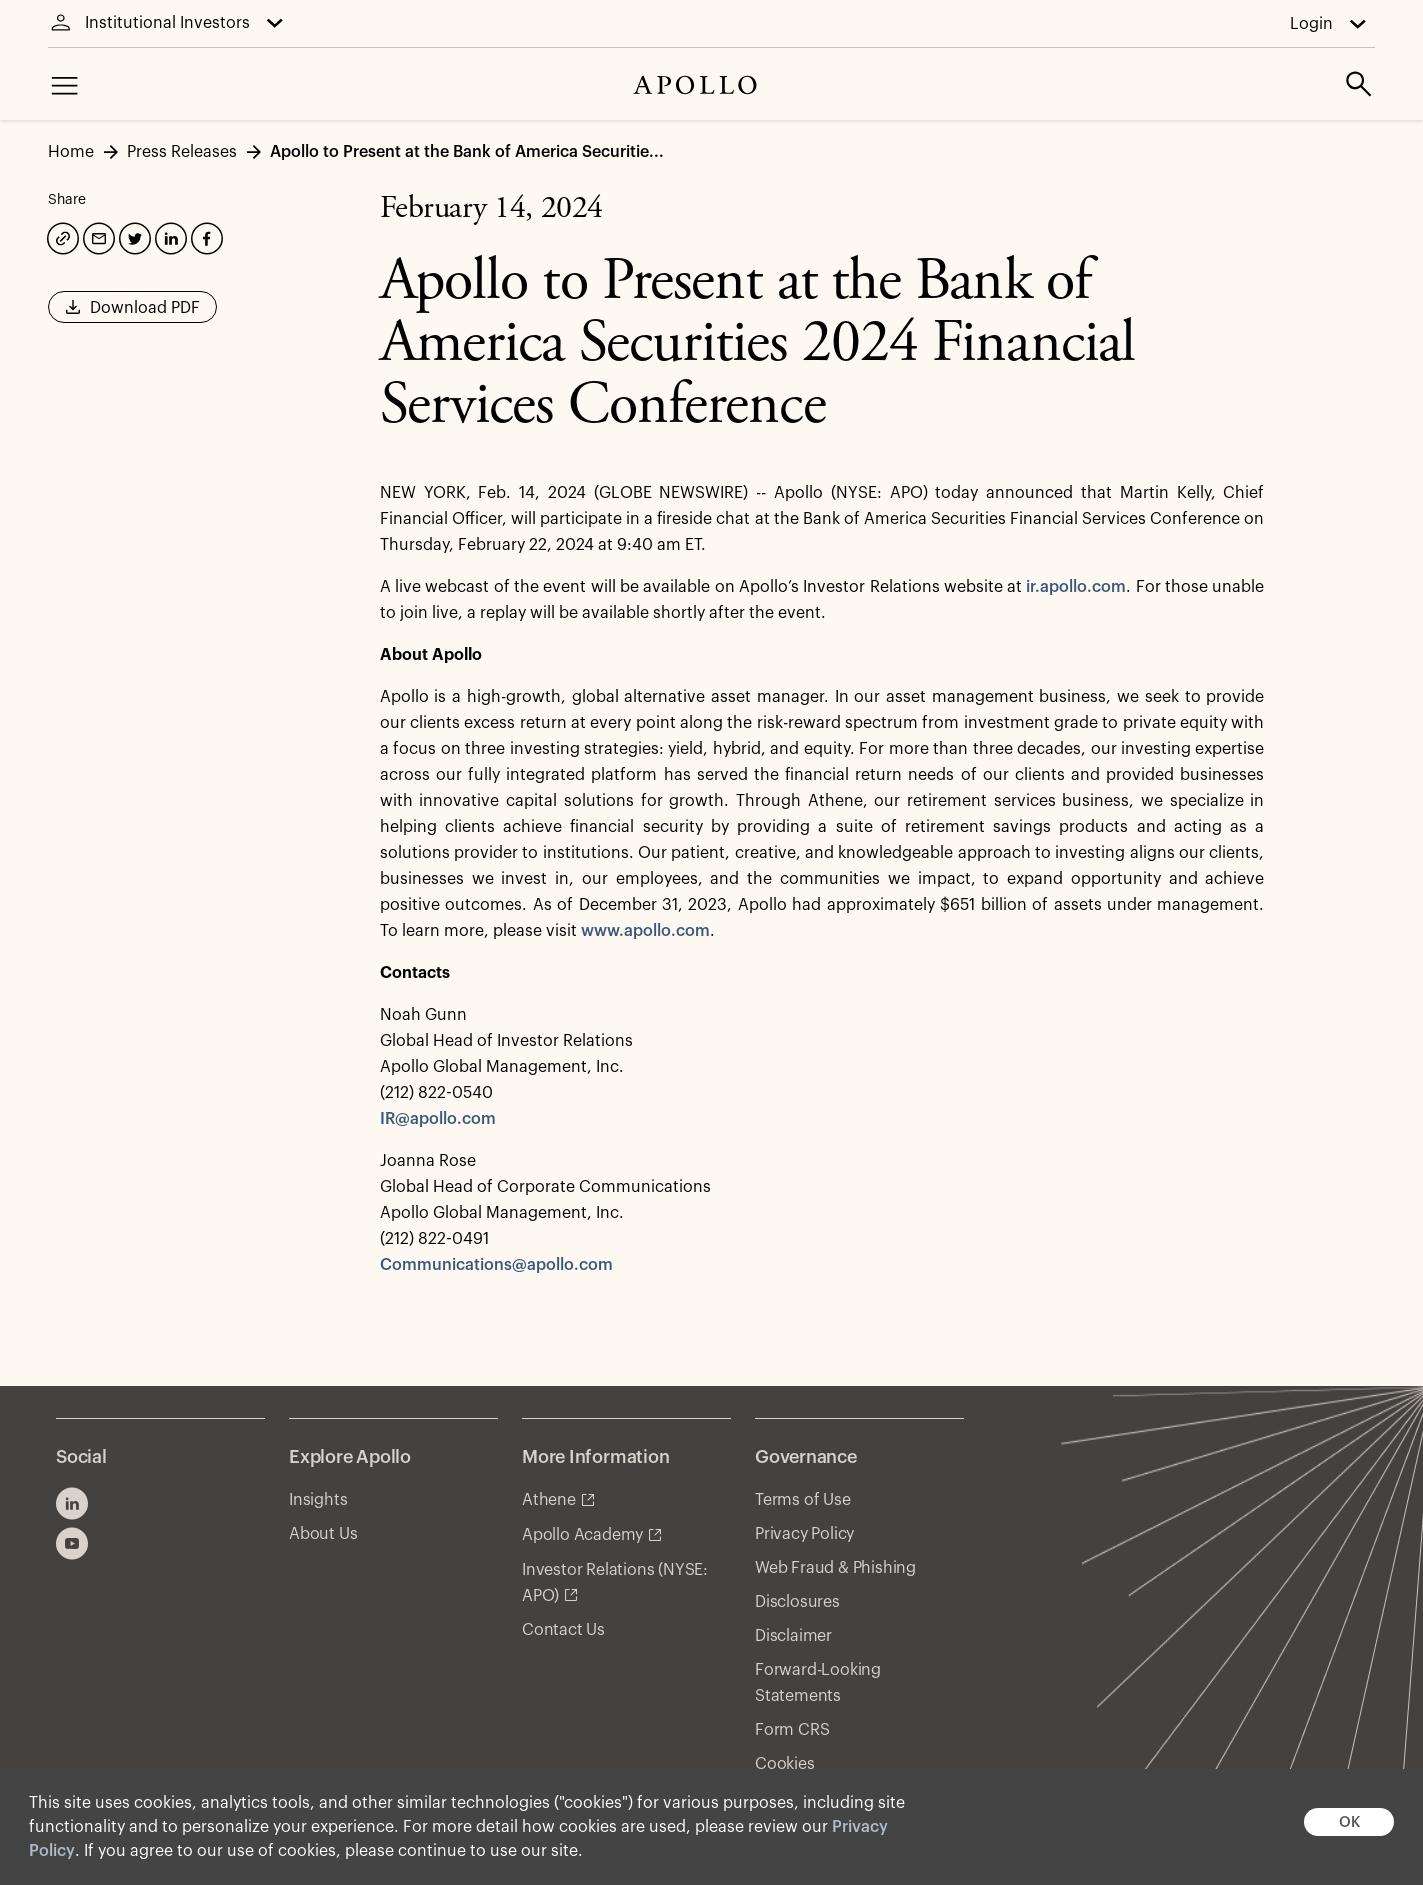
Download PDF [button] (132, 314)
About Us (323, 1534)
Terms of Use (803, 1500)
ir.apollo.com (1076, 587)
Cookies (785, 1764)
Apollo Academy (582, 1535)
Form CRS (792, 1730)
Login (1311, 24)
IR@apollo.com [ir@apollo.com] (438, 1119)
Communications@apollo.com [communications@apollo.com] (496, 1265)
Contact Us (563, 1630)
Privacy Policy (804, 1534)
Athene (549, 1500)
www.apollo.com (645, 931)
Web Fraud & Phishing (835, 1568)
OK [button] (1349, 1822)
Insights (318, 1500)
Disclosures (797, 1602)
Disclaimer (793, 1636)
